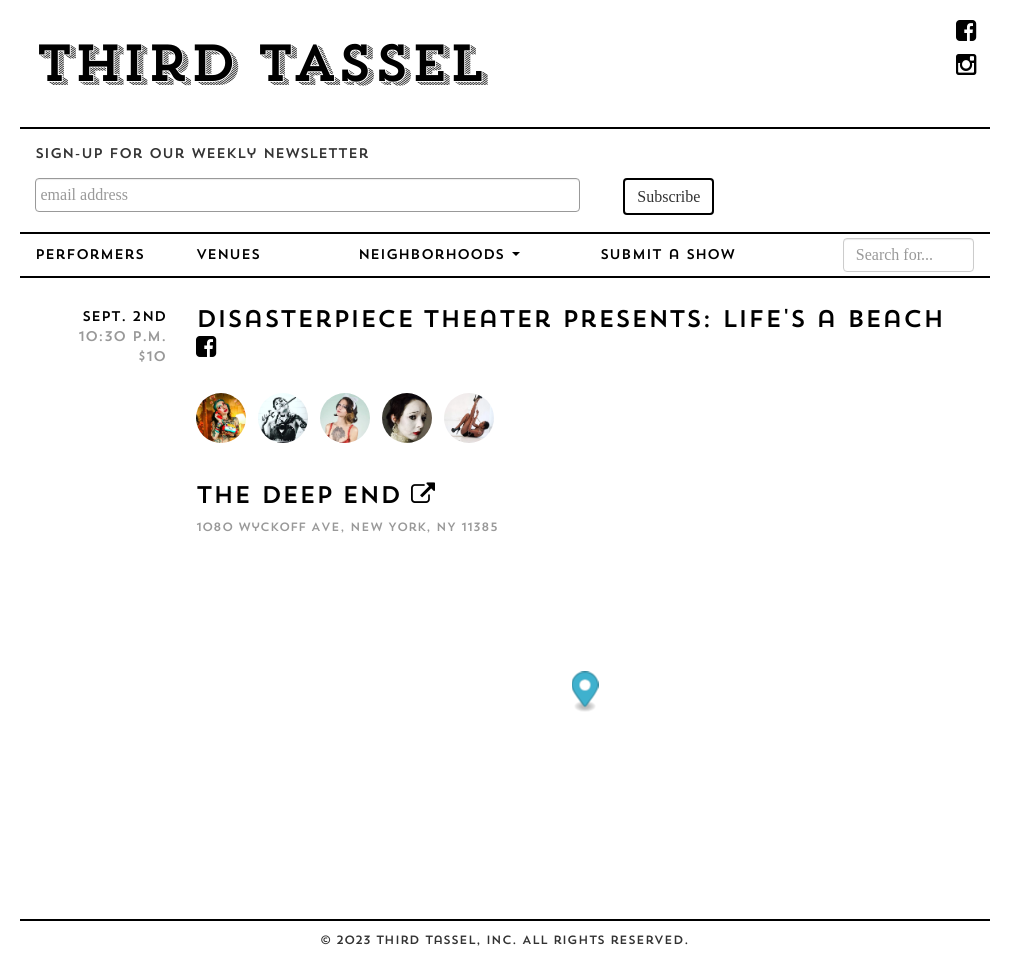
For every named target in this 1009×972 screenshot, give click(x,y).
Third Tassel (260, 68)
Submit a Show (667, 255)
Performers (89, 255)
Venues (228, 255)
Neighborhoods (439, 255)
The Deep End (298, 497)
